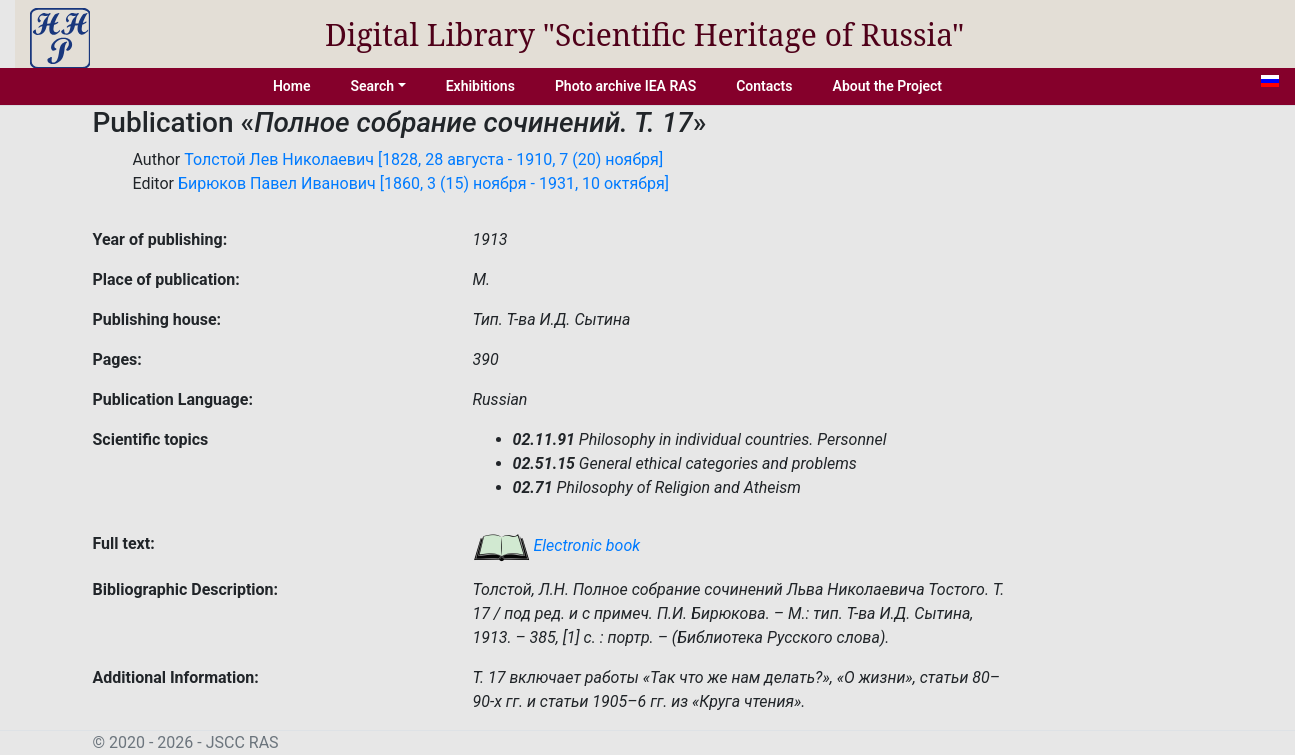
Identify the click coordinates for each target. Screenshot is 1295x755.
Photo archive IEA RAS (625, 86)
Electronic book (557, 545)
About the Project (888, 86)
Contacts (764, 86)
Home (292, 86)
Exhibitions (480, 86)
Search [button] (372, 86)
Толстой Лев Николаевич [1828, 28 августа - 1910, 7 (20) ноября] (423, 159)
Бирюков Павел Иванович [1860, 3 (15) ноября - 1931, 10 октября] (423, 183)
